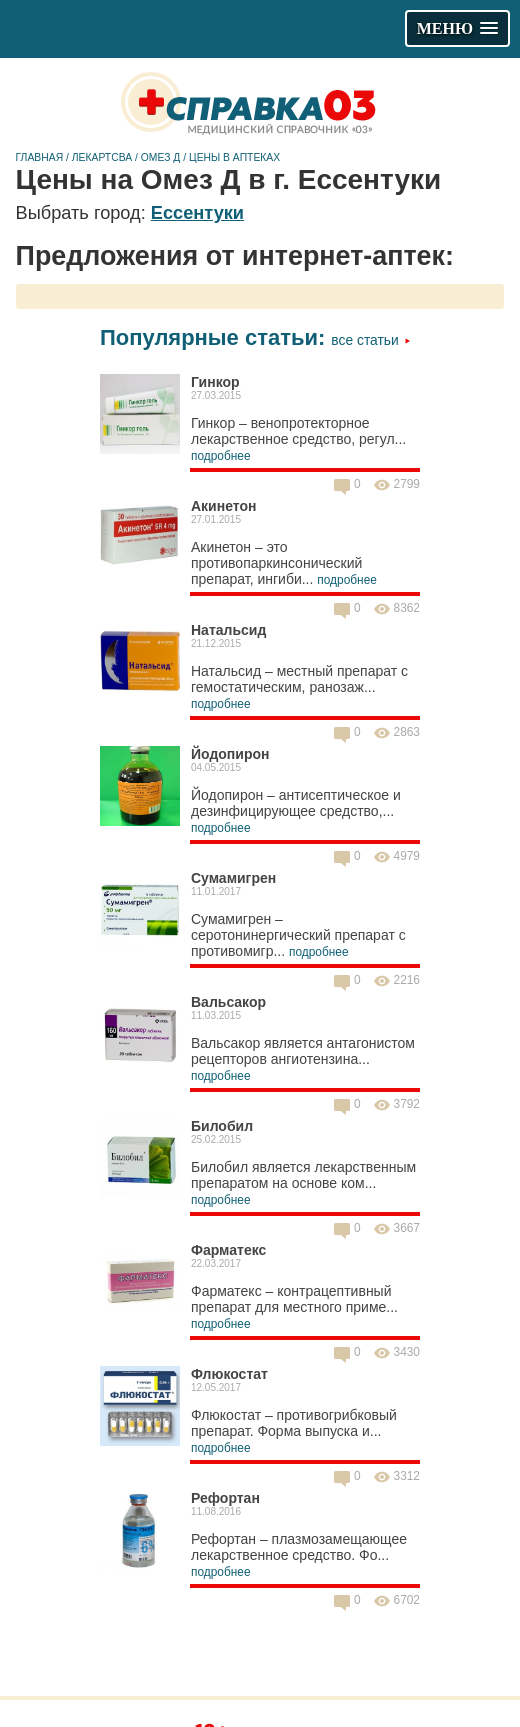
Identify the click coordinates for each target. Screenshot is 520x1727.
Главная (40, 157)
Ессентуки (197, 213)
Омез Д (161, 157)
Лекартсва (102, 157)
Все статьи (370, 340)
